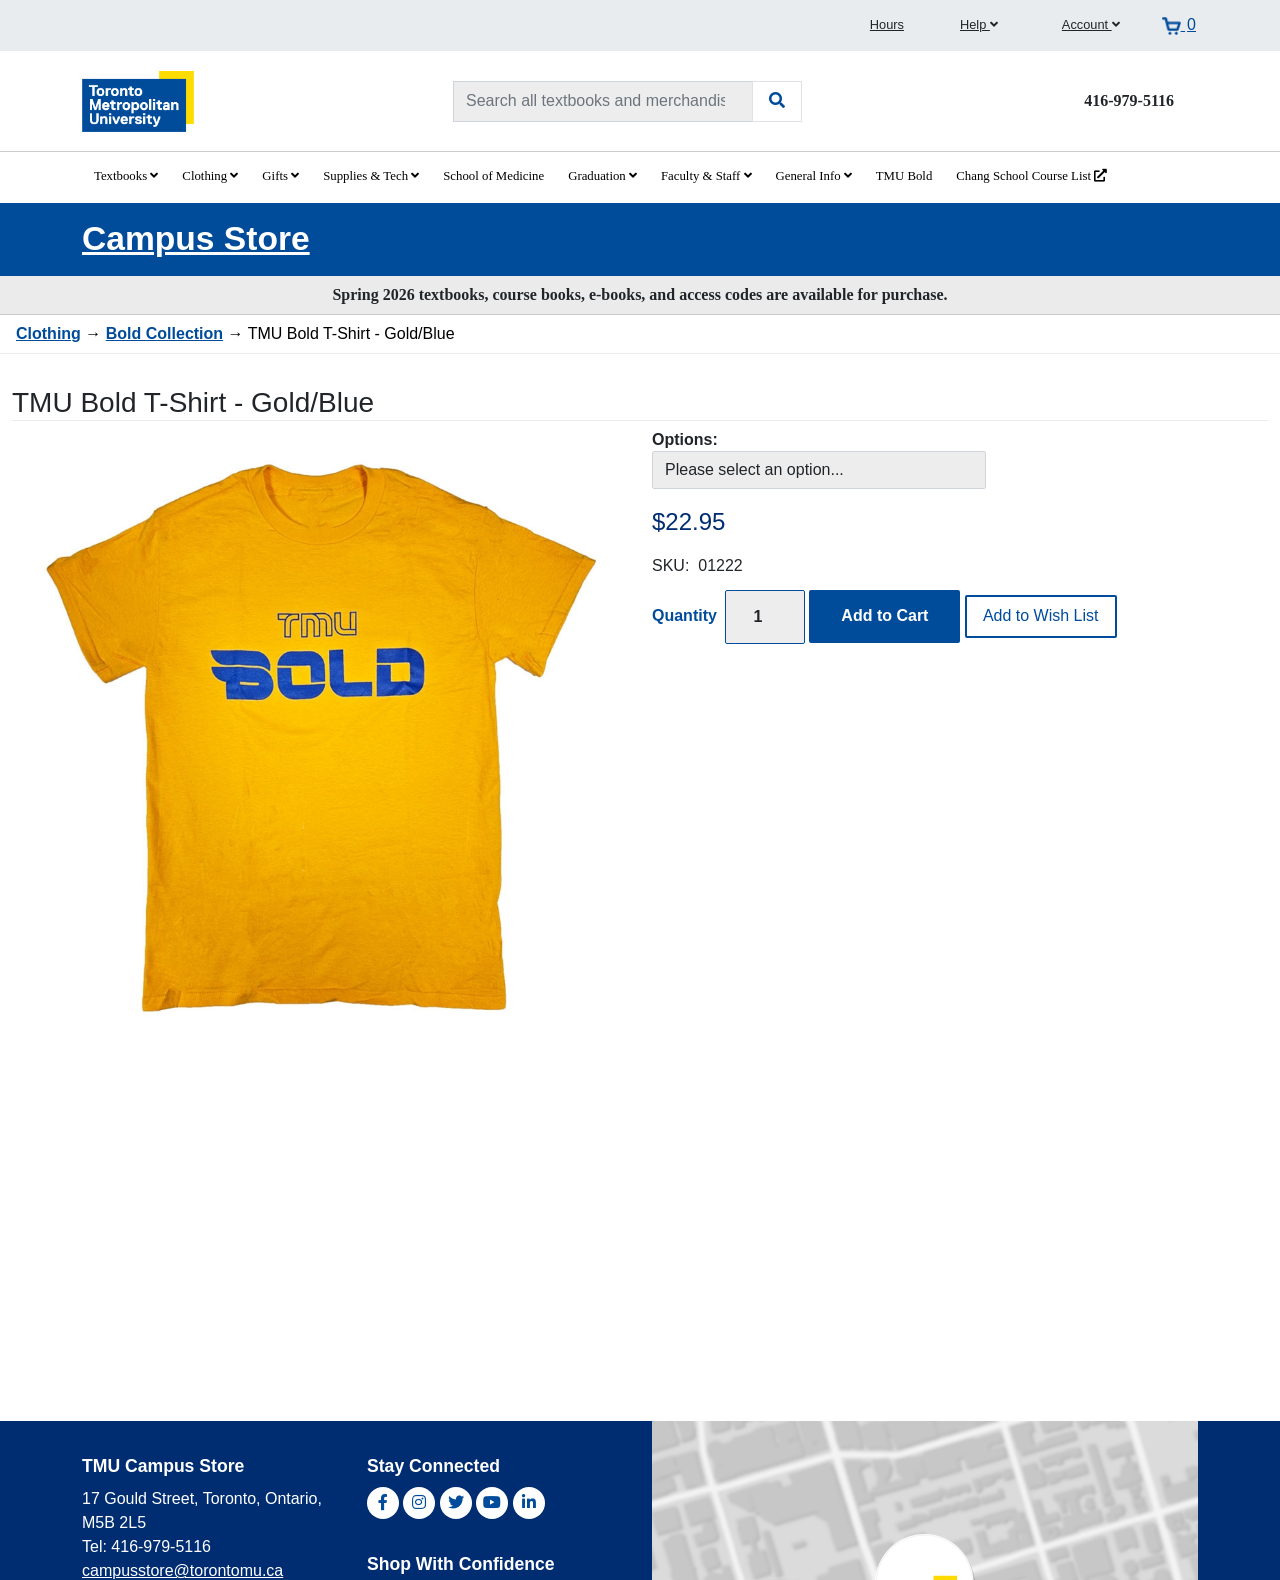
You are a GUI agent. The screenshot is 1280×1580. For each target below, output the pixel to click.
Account (1091, 24)
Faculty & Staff (706, 176)
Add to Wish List (1041, 615)
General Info (814, 176)
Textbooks (126, 176)
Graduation (602, 176)
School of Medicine (493, 176)
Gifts (280, 176)
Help (979, 24)
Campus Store (196, 238)
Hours (887, 24)
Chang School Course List (1031, 176)
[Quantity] (765, 616)
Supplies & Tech (371, 176)
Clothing (210, 176)
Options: (685, 439)
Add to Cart (884, 615)
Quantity (684, 615)
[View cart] (1179, 25)
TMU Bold (904, 176)
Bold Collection (164, 333)
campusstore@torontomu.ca (182, 1570)
